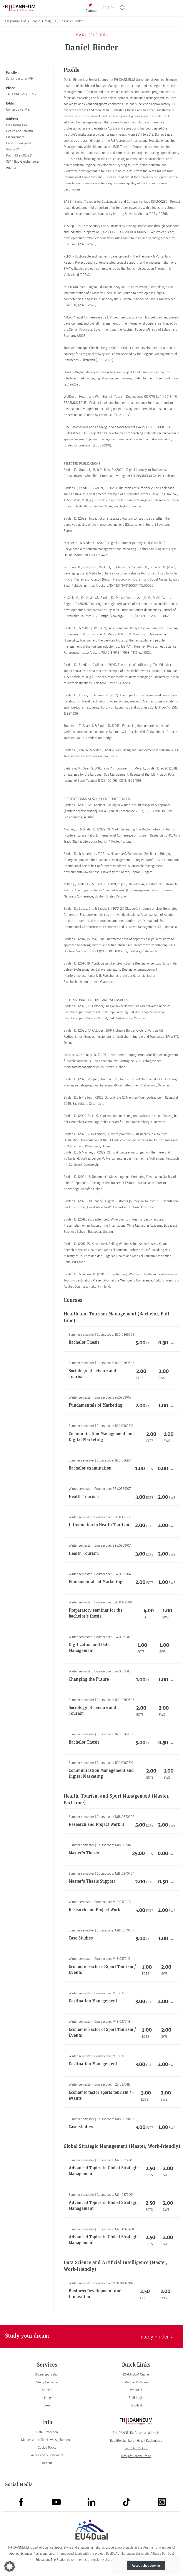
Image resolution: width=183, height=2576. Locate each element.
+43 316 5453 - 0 (136, 2448)
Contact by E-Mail (18, 109)
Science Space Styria (57, 2547)
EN (113, 8)
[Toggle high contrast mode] (91, 8)
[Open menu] (177, 8)
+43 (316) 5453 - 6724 (21, 94)
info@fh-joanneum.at (136, 2456)
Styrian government (70, 2559)
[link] (47, 2374)
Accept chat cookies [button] (146, 2565)
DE (104, 8)
